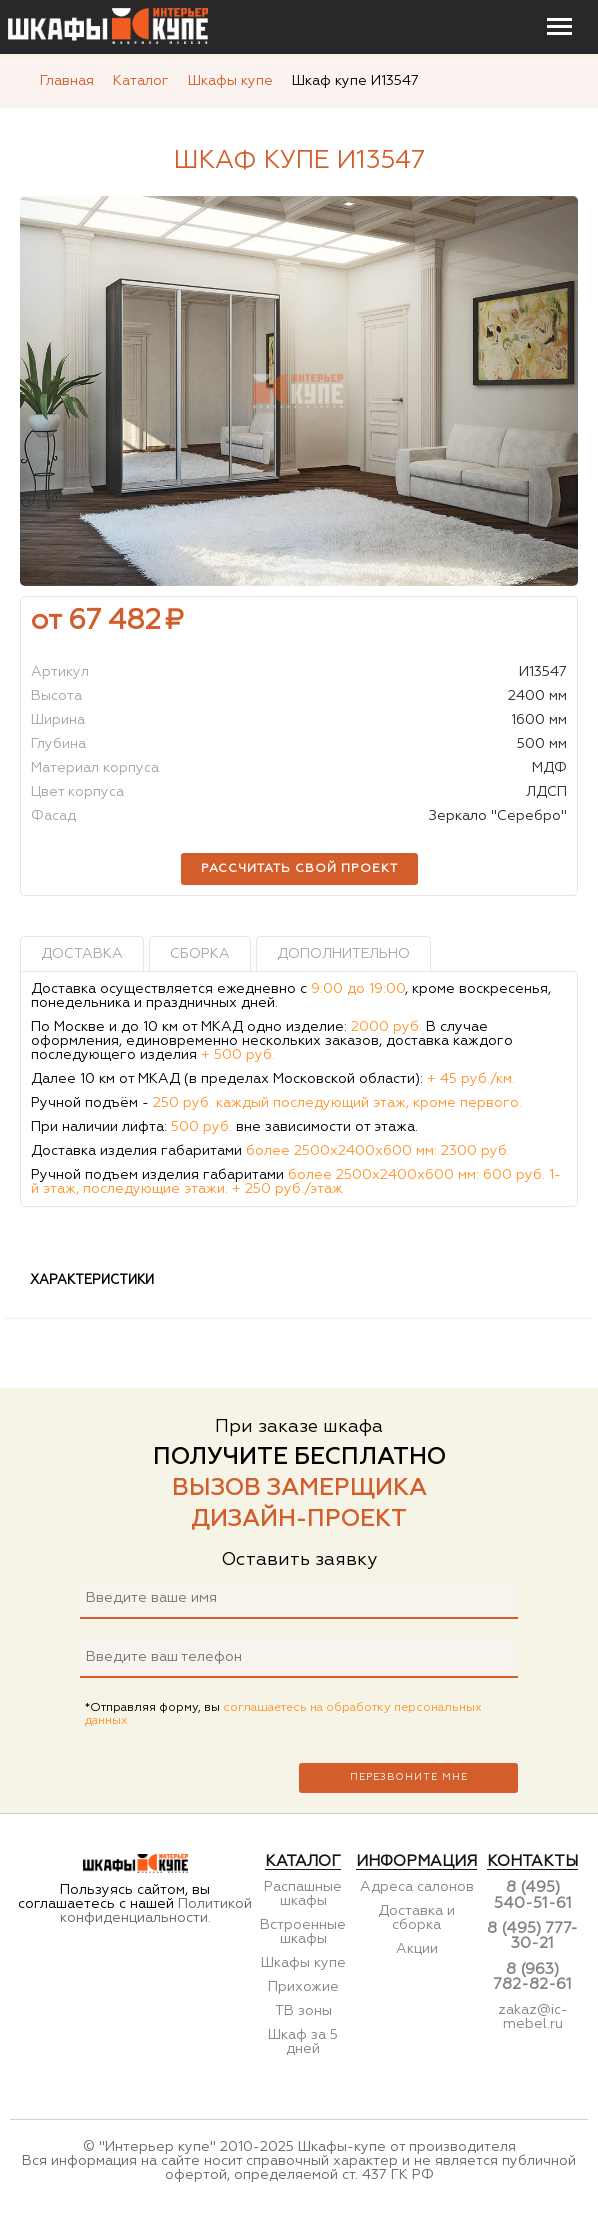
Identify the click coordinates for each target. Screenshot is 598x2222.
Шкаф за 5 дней (303, 2042)
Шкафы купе (303, 1963)
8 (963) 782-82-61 (532, 1977)
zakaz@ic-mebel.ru (533, 2017)
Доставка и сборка (416, 1918)
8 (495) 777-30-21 (532, 1936)
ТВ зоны (303, 2011)
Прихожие (303, 1987)
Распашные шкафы (303, 1894)
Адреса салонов (417, 1887)
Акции (417, 1949)
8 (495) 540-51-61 (533, 1895)
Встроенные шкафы (303, 1932)
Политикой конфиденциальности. (156, 1911)
